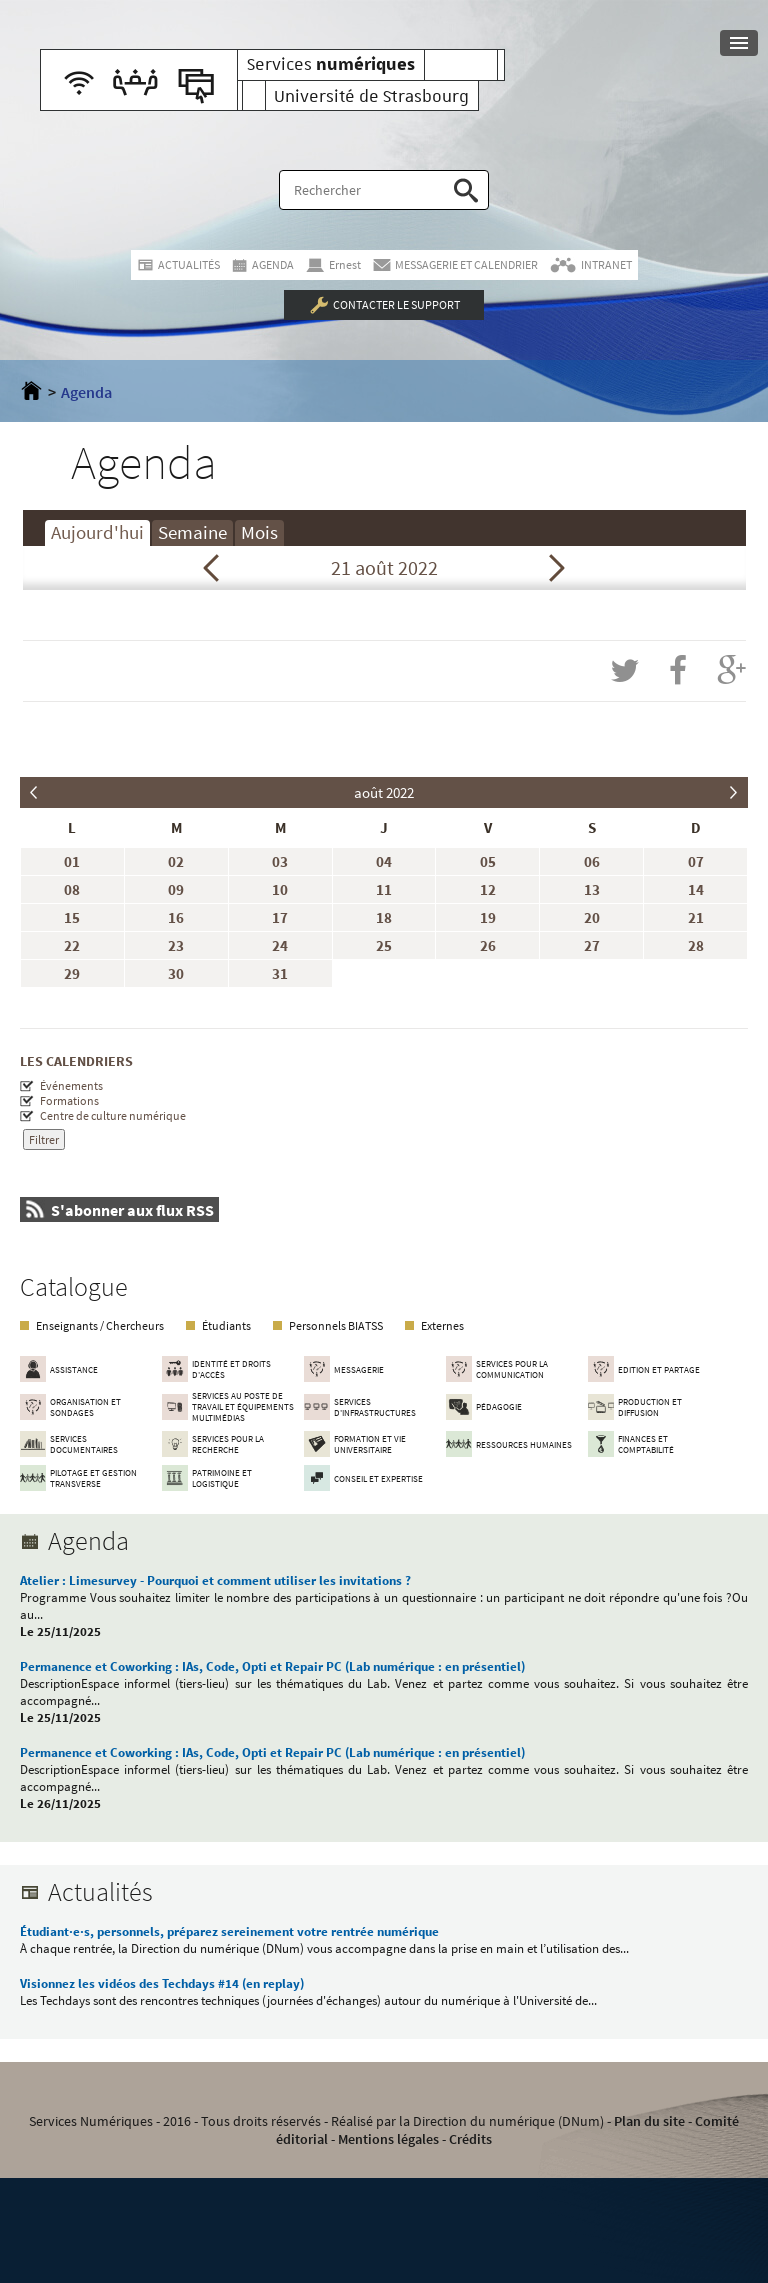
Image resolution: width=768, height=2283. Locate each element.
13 (592, 889)
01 (72, 861)
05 (488, 861)
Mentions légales (388, 2139)
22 (72, 945)
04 (384, 861)
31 (280, 973)
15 (72, 917)
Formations (69, 1100)
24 (280, 945)
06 (592, 861)
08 (72, 889)
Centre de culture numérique (113, 1115)
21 (696, 917)
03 (280, 861)
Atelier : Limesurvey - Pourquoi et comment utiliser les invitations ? (215, 1580)
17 (280, 917)
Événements (71, 1085)
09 (176, 889)
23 (176, 945)
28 (696, 945)
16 (176, 917)
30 (176, 973)
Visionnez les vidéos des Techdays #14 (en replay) (162, 1983)
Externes (442, 1325)
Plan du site (649, 2121)
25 (384, 945)
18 (384, 917)
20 (592, 917)
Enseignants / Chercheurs (100, 1325)
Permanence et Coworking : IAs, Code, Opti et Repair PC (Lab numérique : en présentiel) (272, 1666)
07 (696, 861)
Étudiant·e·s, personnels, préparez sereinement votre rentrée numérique (229, 1931)
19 (488, 917)
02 (176, 861)
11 (384, 889)
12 (488, 889)
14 (696, 889)
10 (280, 889)
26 (488, 945)
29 (72, 973)
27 (592, 945)
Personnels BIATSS (336, 1325)
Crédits (470, 2139)
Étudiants (226, 1325)
